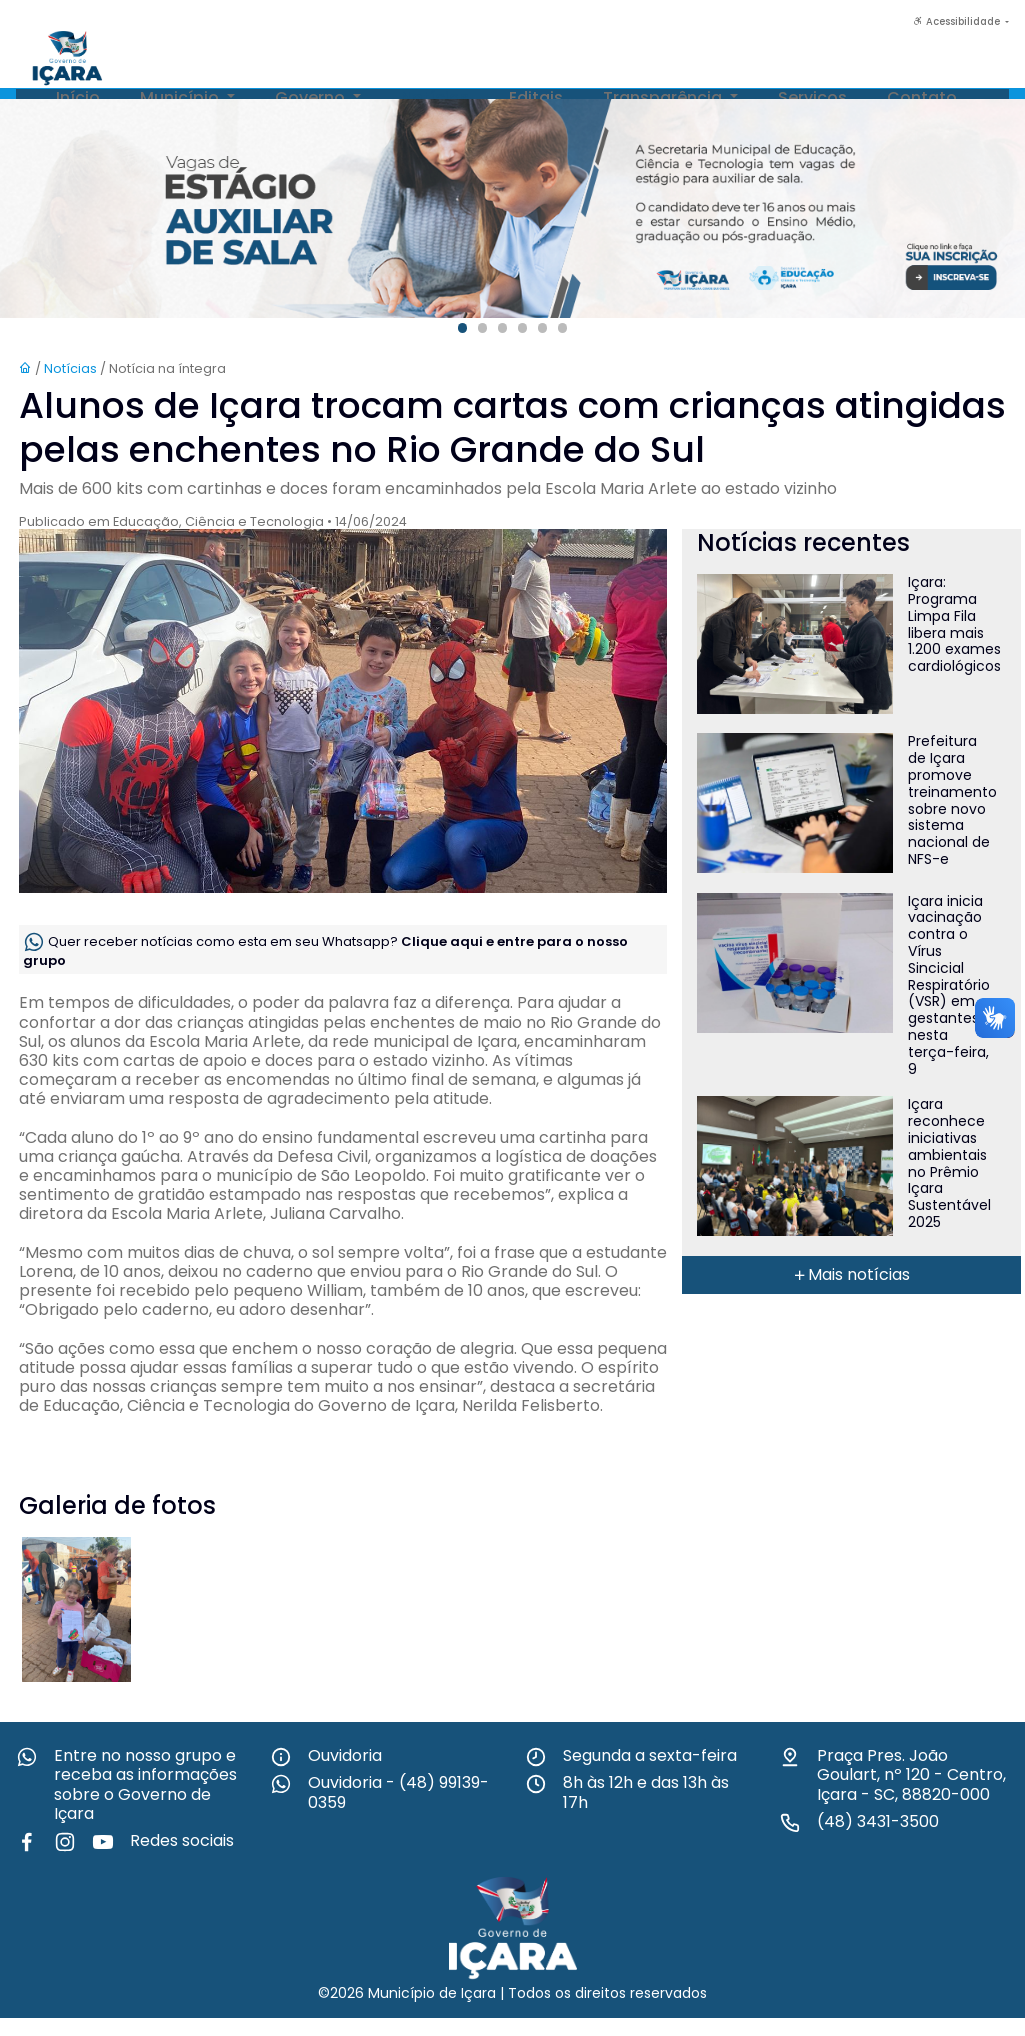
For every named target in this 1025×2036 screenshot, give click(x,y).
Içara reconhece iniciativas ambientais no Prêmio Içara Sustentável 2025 (949, 1163)
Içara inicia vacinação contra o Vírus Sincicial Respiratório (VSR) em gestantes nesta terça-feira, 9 (949, 985)
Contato (922, 97)
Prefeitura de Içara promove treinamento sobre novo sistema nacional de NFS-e (952, 800)
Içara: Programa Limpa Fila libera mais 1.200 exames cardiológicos (954, 624)
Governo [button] (312, 97)
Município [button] (181, 97)
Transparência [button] (664, 97)
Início (78, 97)
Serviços (812, 97)
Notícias (435, 97)
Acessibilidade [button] (958, 21)
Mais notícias (851, 1274)
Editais (536, 97)
